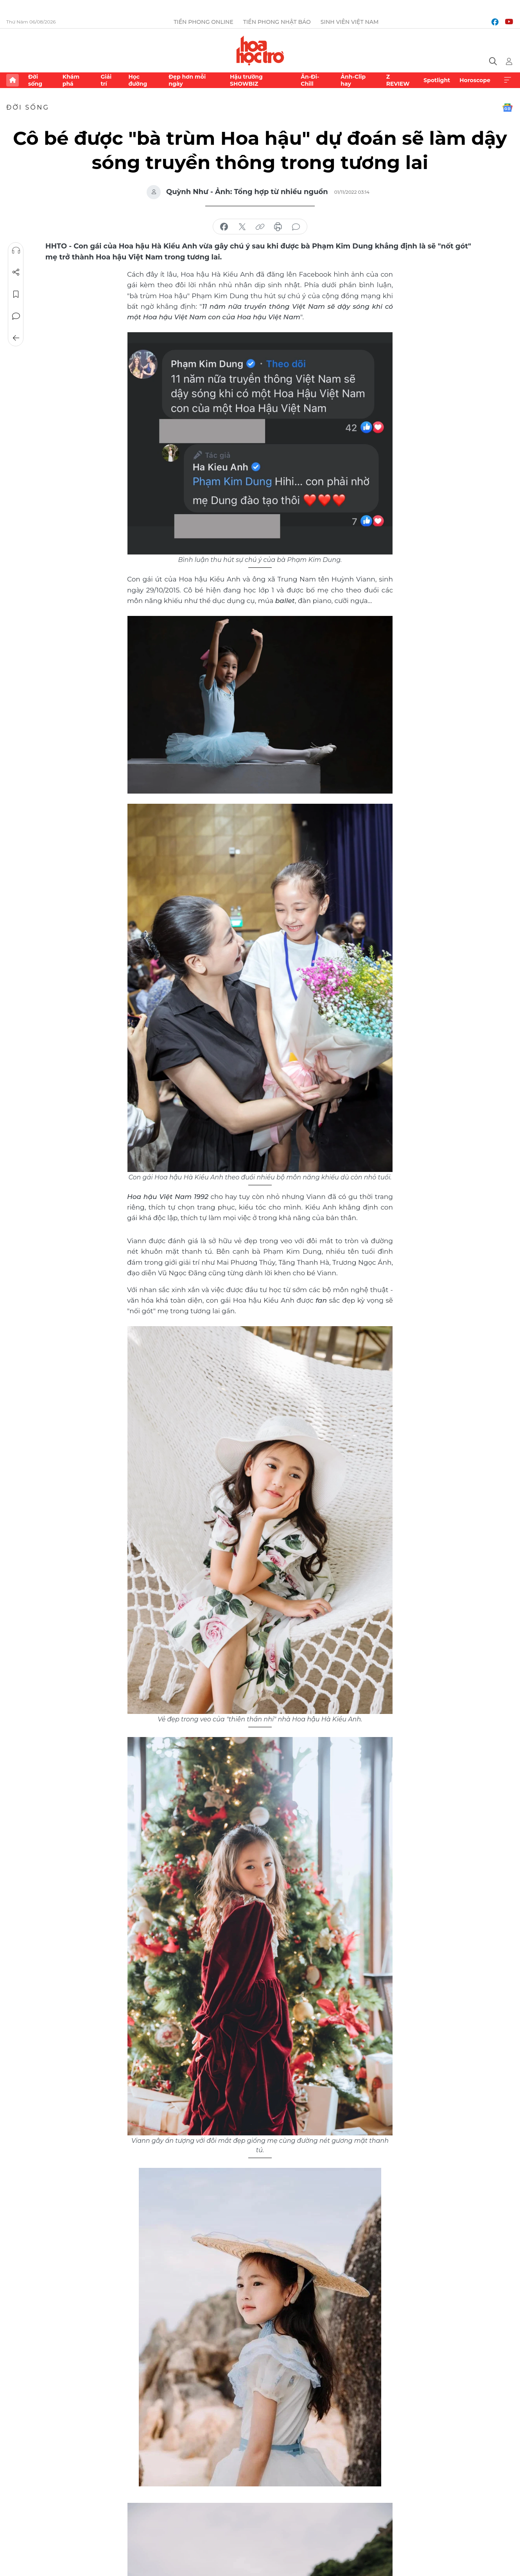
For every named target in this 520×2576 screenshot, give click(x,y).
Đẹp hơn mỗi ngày (187, 80)
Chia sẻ (16, 272)
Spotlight (436, 80)
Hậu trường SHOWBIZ (246, 80)
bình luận (296, 227)
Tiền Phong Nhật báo (277, 21)
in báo (278, 227)
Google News (507, 107)
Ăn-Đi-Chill (310, 80)
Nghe (16, 250)
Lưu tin (16, 294)
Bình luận (16, 316)
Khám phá (71, 80)
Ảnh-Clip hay (353, 80)
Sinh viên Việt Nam (350, 21)
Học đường (137, 80)
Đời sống (35, 80)
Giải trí (105, 80)
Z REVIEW (398, 80)
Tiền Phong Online (203, 21)
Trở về (16, 338)
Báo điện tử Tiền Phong (260, 50)
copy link (260, 227)
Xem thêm (507, 80)
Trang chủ (12, 80)
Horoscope (474, 80)
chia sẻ (224, 227)
